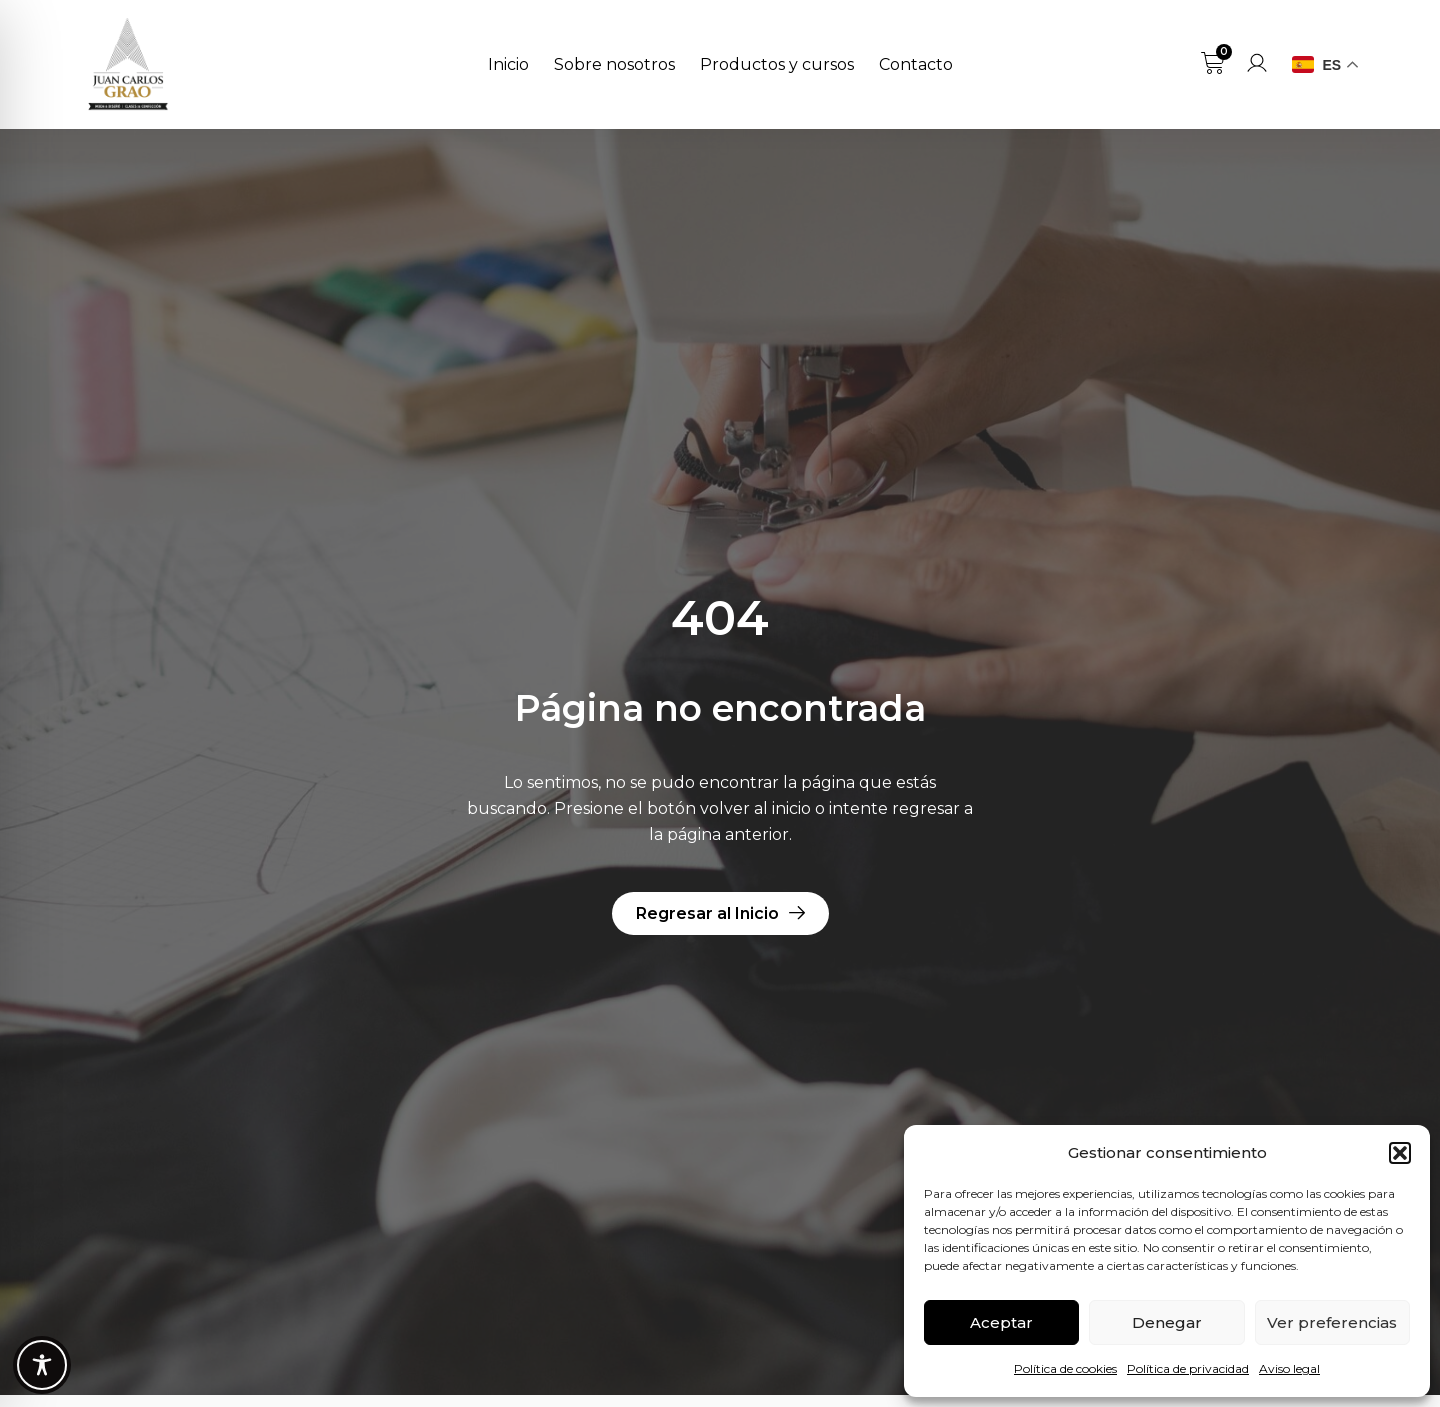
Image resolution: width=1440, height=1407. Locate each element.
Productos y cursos (777, 64)
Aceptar (1001, 1322)
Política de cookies (1065, 1368)
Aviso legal (1289, 1368)
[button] (1400, 1153)
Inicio (508, 64)
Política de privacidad (1188, 1368)
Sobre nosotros (614, 64)
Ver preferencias (1332, 1322)
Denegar (1167, 1322)
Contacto (916, 64)
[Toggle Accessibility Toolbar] (42, 1365)
